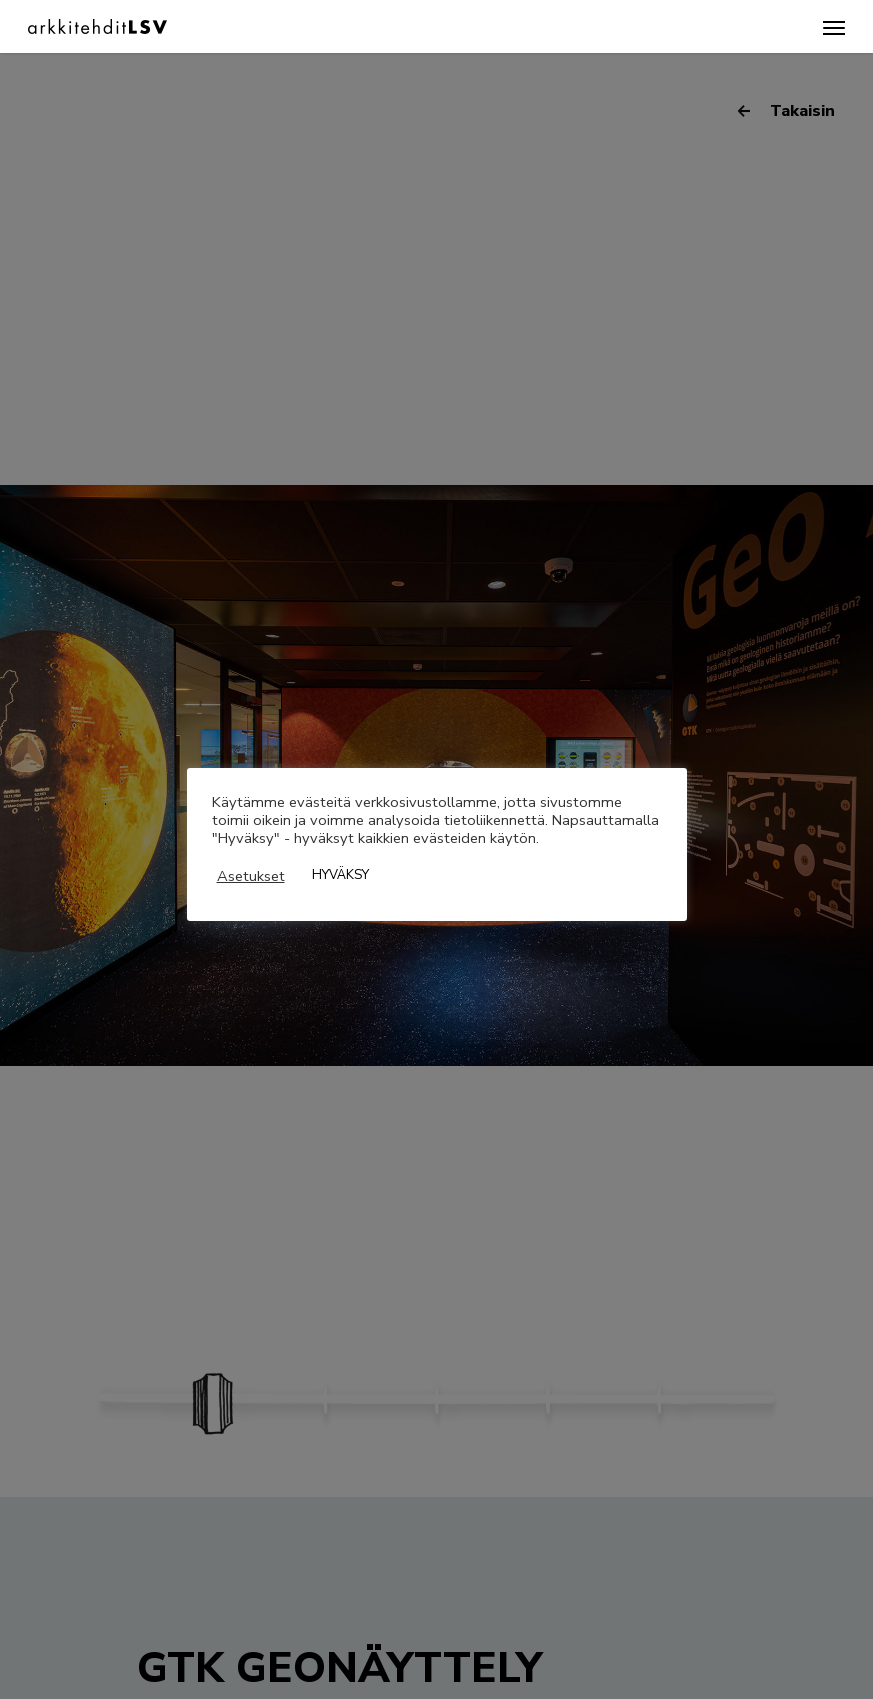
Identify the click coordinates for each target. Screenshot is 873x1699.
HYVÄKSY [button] (340, 875)
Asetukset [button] (251, 876)
